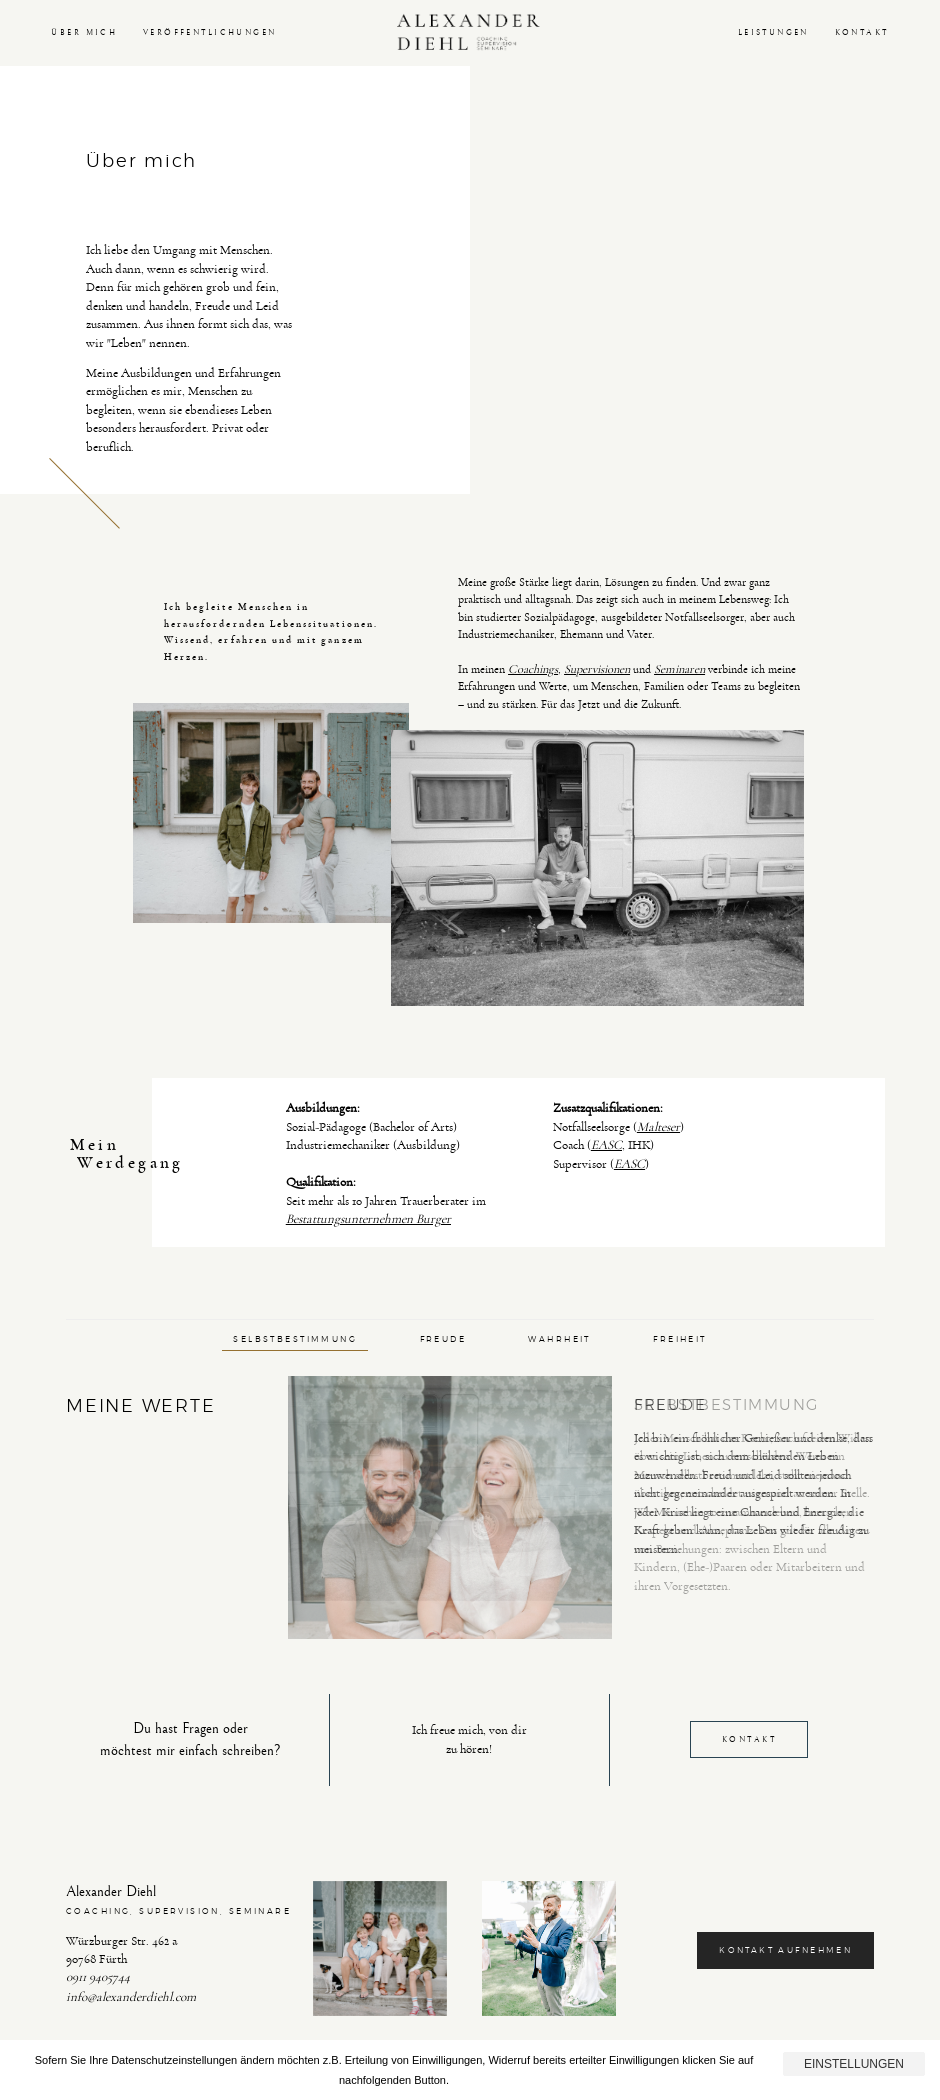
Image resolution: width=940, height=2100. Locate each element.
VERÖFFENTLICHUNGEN (210, 32)
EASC (606, 1145)
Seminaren (679, 669)
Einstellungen (854, 2064)
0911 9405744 (98, 1977)
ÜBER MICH (84, 32)
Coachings (533, 669)
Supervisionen (597, 669)
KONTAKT (862, 32)
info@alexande (103, 1997)
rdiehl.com (168, 1997)
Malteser (658, 1127)
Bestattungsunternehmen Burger (368, 1219)
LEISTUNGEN (773, 32)
